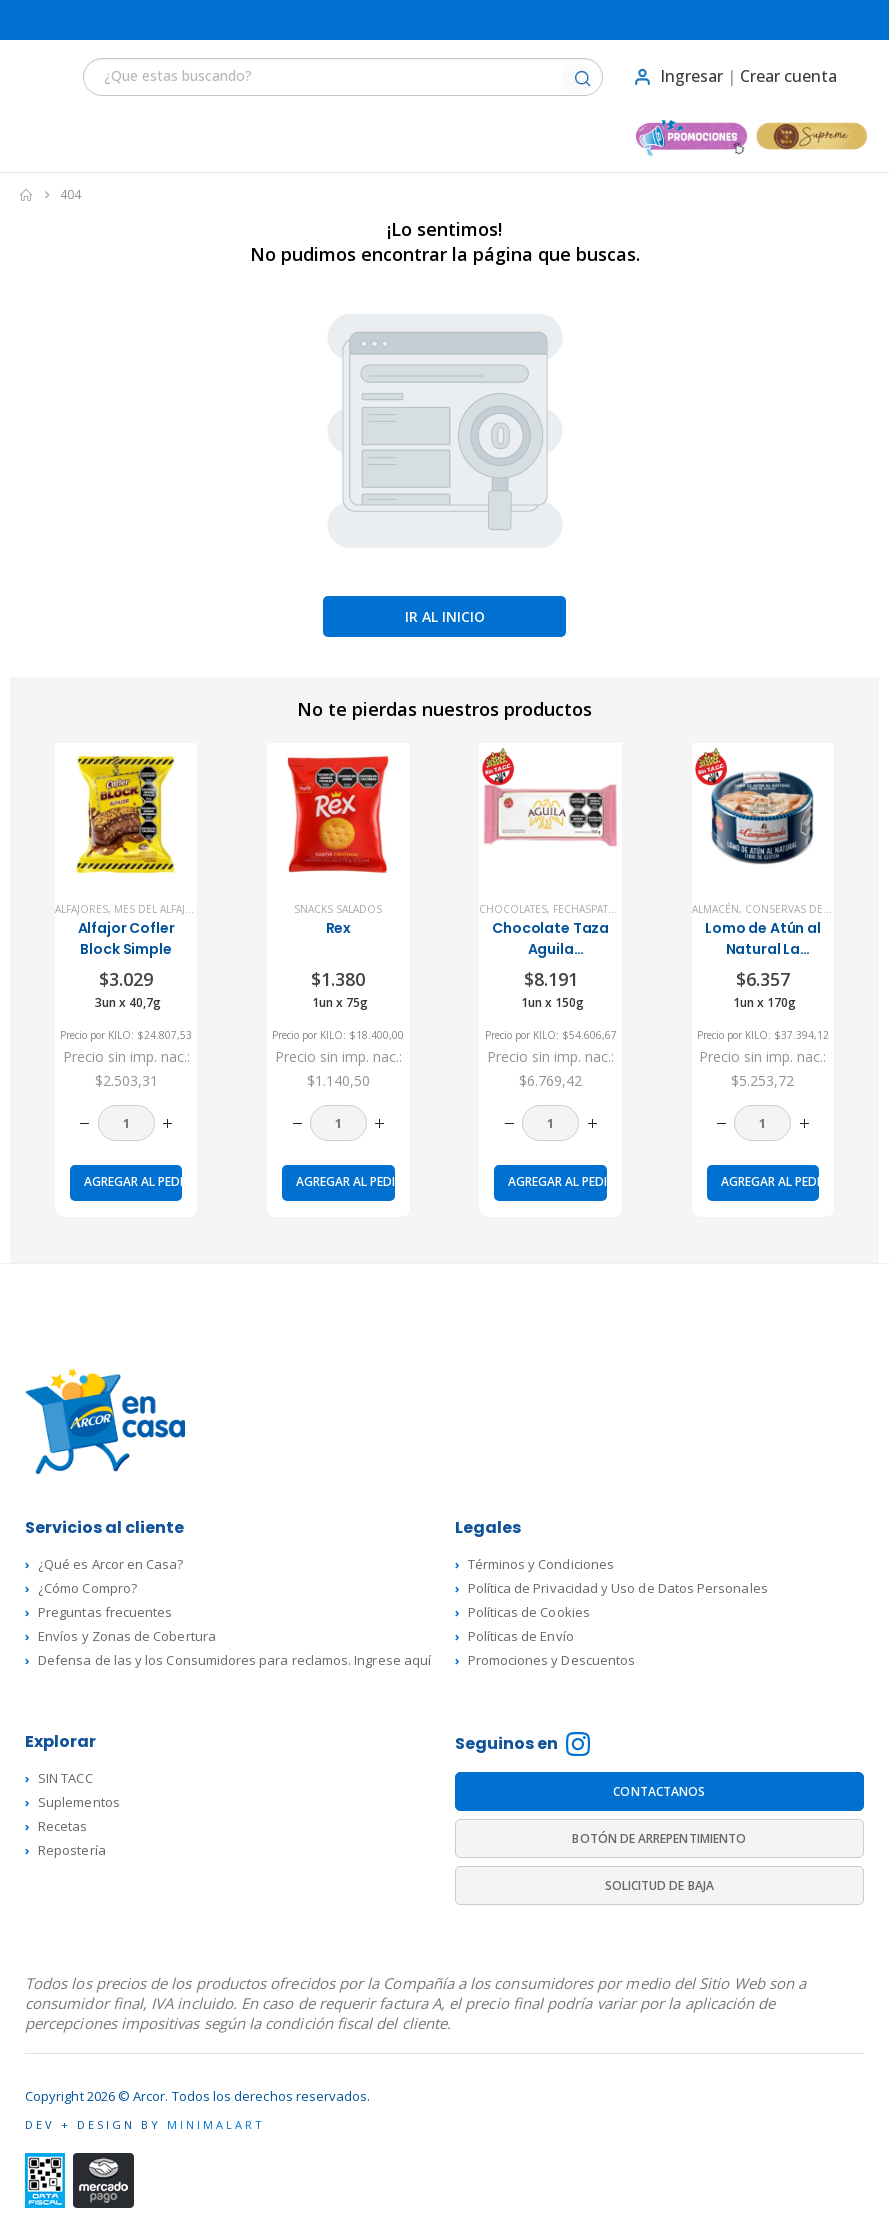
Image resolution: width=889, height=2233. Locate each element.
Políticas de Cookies (529, 1612)
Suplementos (79, 1802)
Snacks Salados (338, 909)
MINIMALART (216, 2124)
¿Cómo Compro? (87, 1588)
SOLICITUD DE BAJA (659, 1885)
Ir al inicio (445, 616)
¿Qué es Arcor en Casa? (110, 1564)
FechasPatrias (591, 909)
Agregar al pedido (133, 1181)
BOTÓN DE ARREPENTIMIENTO (659, 1838)
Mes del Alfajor (157, 909)
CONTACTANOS (659, 1791)
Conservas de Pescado (809, 909)
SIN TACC (65, 1778)
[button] (36, 76)
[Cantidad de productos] (126, 1123)
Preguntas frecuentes (105, 1612)
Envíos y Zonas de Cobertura (127, 1636)
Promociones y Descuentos (552, 1660)
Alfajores (81, 909)
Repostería (72, 1850)
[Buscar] (582, 80)
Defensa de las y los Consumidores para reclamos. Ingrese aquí (234, 1660)
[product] (126, 814)
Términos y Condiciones (541, 1564)
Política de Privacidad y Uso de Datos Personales (618, 1588)
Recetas (62, 1826)
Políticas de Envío (521, 1636)
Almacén (715, 909)
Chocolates (513, 909)
